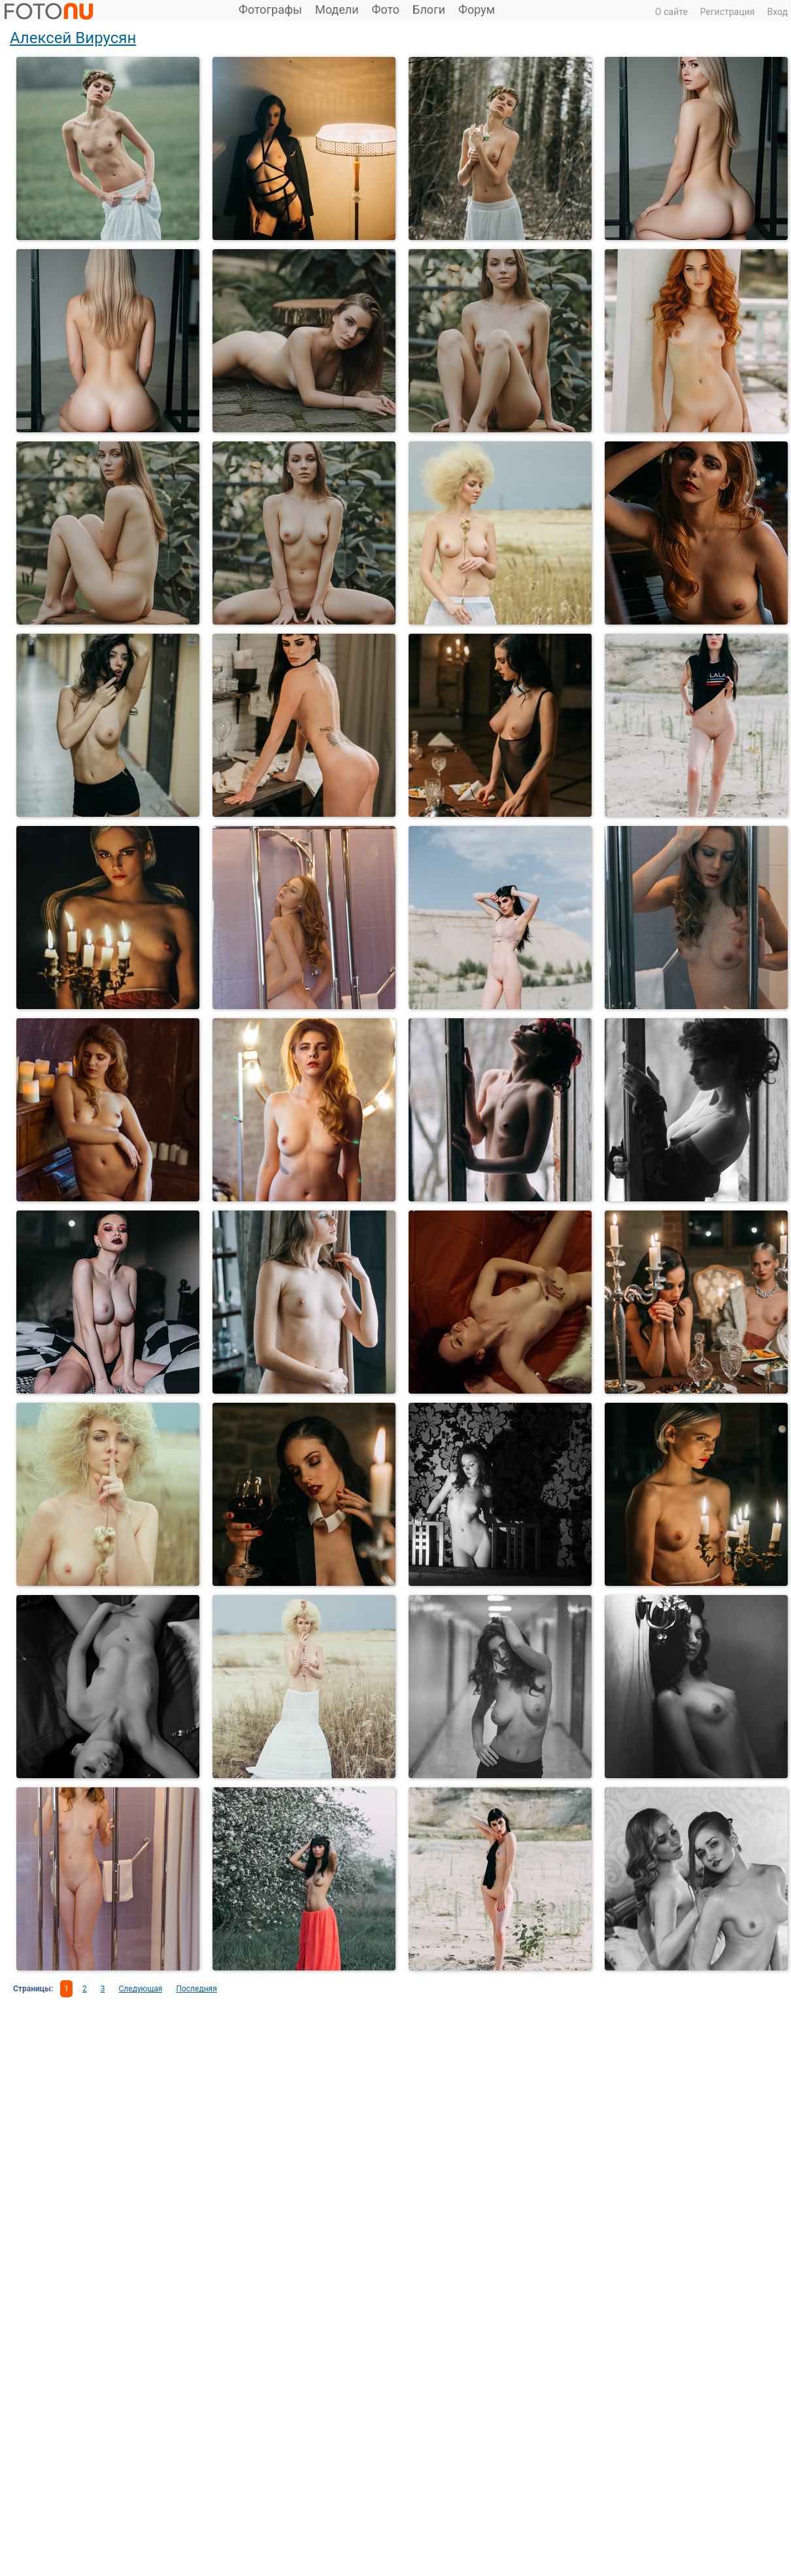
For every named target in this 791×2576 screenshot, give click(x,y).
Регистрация (727, 12)
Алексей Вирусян (73, 38)
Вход (777, 12)
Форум (476, 9)
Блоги (428, 9)
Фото (386, 9)
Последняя (196, 1988)
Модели (337, 9)
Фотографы (270, 9)
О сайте (671, 12)
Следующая (141, 1988)
